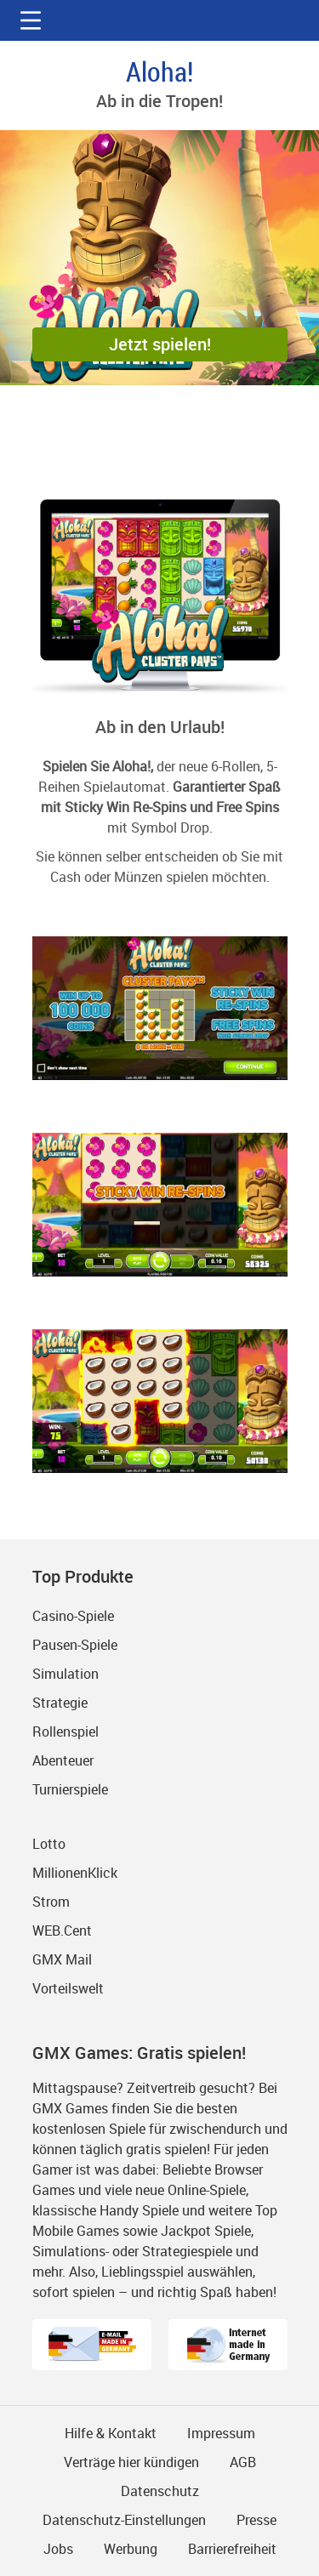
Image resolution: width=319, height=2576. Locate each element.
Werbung (130, 2548)
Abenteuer (63, 1760)
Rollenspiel (65, 1731)
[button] (30, 20)
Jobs (58, 2548)
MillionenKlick (74, 1872)
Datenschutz (160, 2491)
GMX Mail (62, 1959)
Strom (51, 1901)
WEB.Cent (62, 1930)
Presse (256, 2520)
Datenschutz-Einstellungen (124, 2520)
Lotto (49, 1843)
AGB (243, 2462)
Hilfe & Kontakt (111, 2433)
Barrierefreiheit (232, 2548)
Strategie (60, 1702)
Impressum (221, 2433)
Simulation (65, 1673)
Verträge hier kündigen (131, 2462)
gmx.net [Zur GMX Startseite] (160, 20)
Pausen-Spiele (74, 1644)
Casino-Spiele (73, 1615)
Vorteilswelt (68, 1988)
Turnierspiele (70, 1789)
